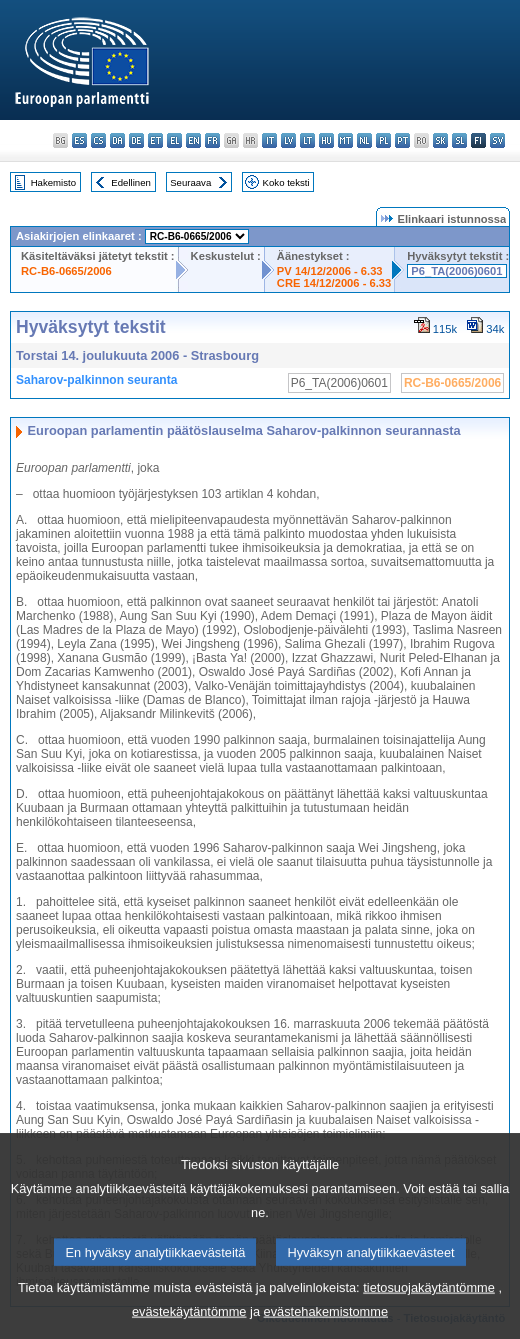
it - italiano (269, 140)
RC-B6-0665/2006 (66, 271)
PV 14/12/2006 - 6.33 (330, 271)
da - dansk (117, 140)
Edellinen (130, 182)
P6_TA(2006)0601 (456, 271)
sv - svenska (497, 140)
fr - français (212, 140)
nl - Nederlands (364, 140)
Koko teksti (286, 182)
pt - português (402, 140)
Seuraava (190, 182)
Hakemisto (53, 182)
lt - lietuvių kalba (307, 140)
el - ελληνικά (174, 140)
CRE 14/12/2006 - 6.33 (334, 283)
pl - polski (383, 140)
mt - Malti (345, 140)
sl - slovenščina (459, 140)
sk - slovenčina (440, 140)
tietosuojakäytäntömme (429, 1306)
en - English (193, 140)
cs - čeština (98, 140)
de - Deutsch (136, 140)
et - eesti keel (155, 140)
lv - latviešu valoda (288, 140)
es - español (79, 140)
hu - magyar (326, 140)
